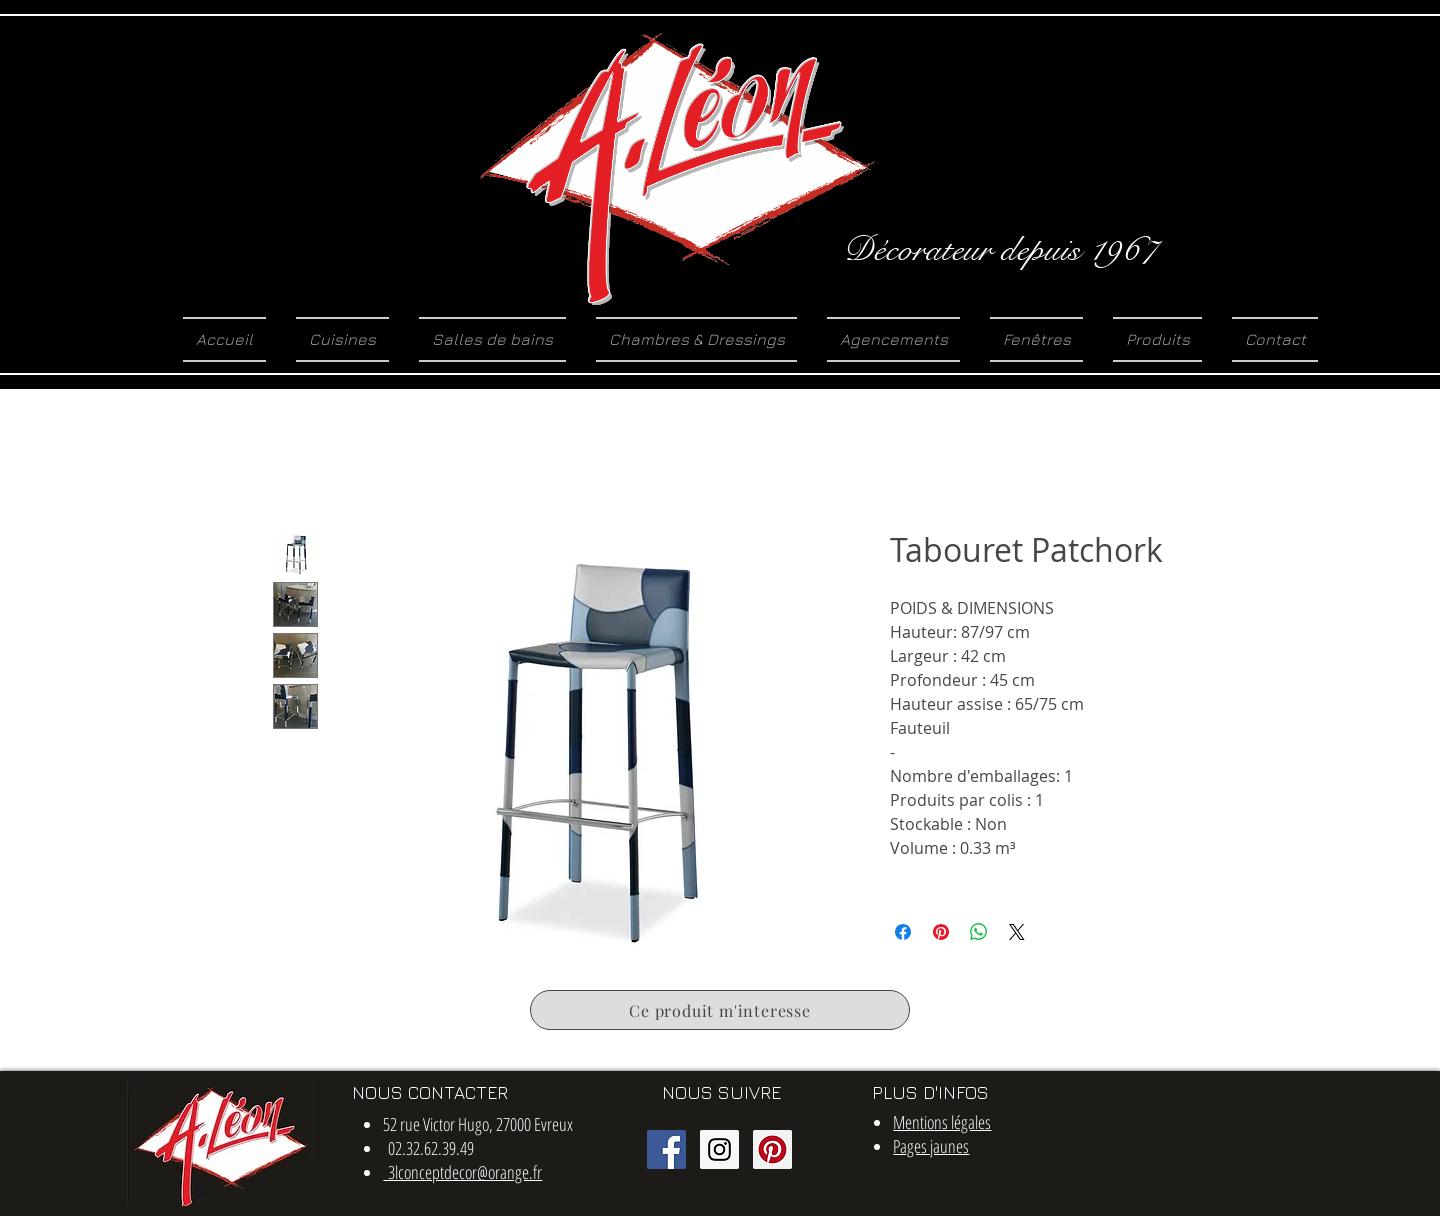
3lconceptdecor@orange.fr (462, 1172)
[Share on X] (1017, 932)
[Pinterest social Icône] (772, 1149)
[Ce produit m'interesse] (720, 1010)
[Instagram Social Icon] (719, 1149)
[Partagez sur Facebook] (903, 932)
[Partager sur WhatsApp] (979, 932)
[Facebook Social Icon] (666, 1149)
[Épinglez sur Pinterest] (941, 932)
